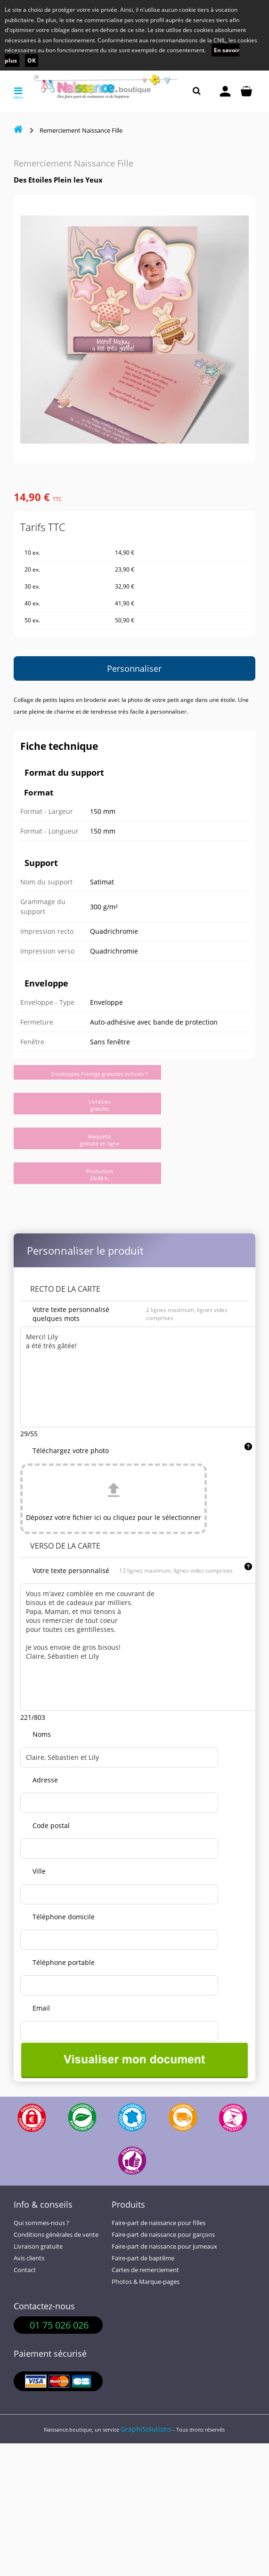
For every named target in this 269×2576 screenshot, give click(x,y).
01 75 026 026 (59, 2325)
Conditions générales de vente (56, 2235)
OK (31, 60)
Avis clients (29, 2258)
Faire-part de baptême (143, 2258)
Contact (25, 2270)
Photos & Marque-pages (145, 2282)
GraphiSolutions (146, 2429)
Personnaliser (134, 668)
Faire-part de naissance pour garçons (163, 2235)
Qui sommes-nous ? (41, 2223)
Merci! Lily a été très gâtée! (140, 1377)
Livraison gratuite (38, 2246)
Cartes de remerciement (145, 2270)
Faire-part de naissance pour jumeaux (164, 2246)
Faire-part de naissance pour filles (158, 2223)
